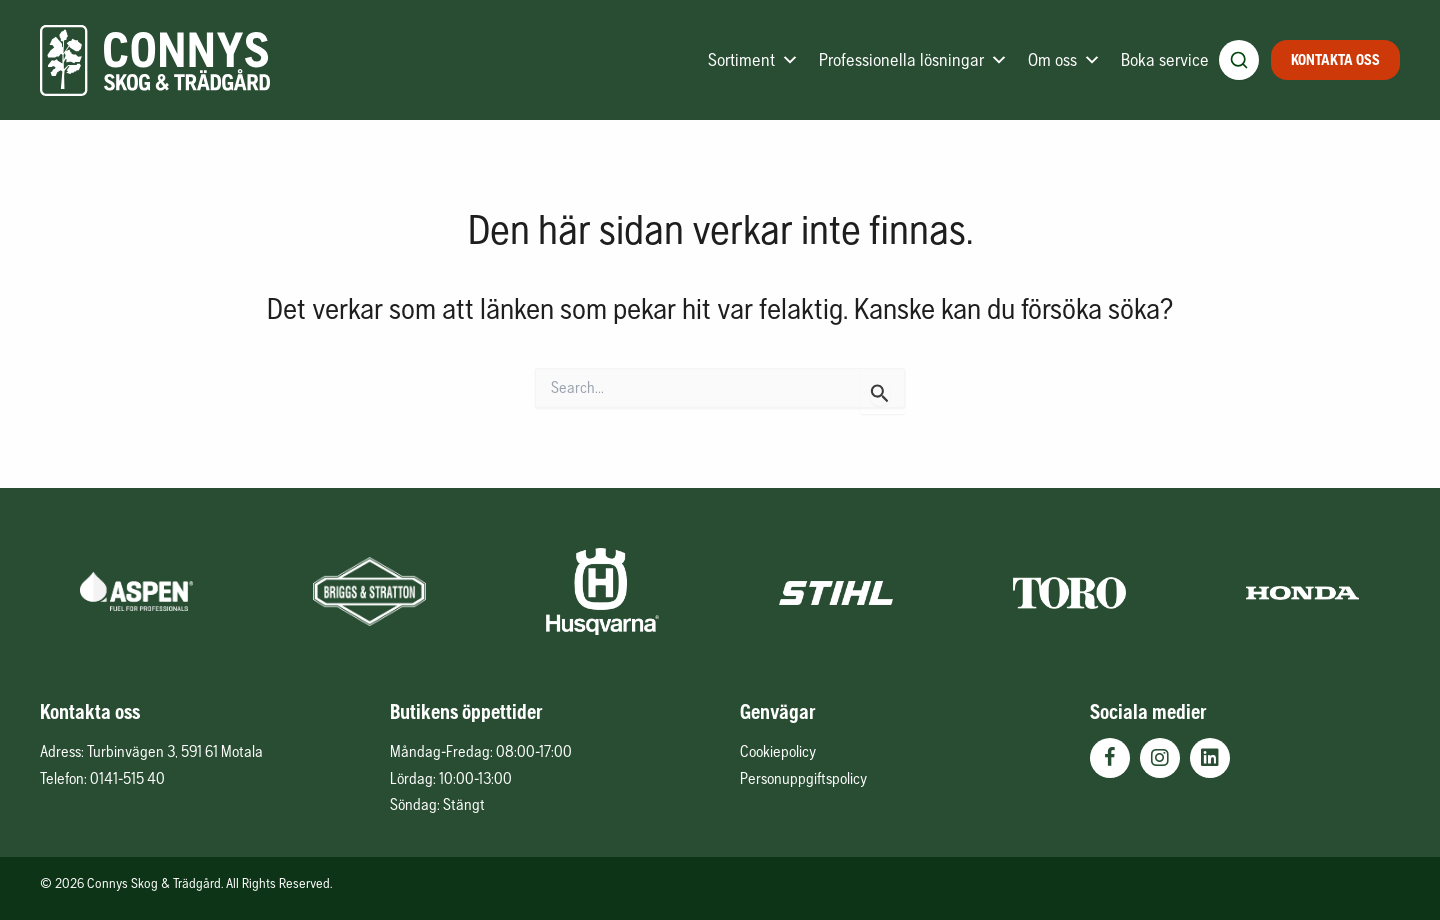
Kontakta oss (1335, 59)
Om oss (1064, 60)
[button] (1110, 758)
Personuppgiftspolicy (803, 778)
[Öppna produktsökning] (1239, 60)
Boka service (1165, 59)
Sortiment (753, 60)
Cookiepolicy (778, 751)
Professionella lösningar (913, 60)
